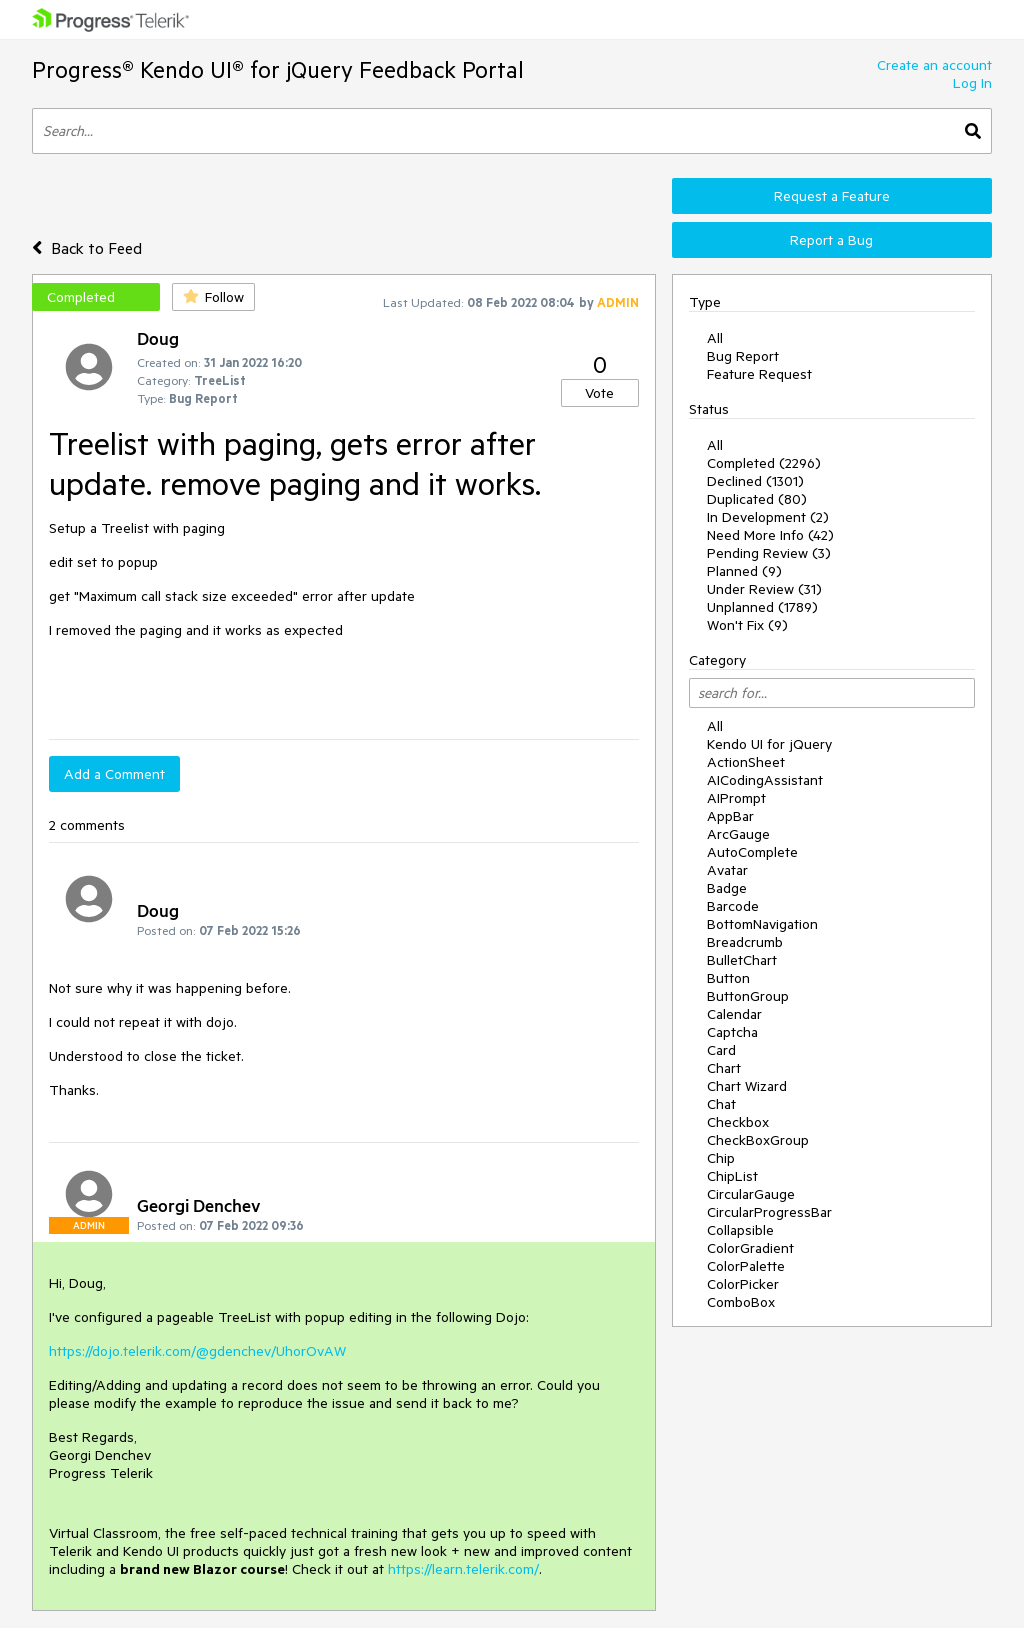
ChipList (732, 1176)
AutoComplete (752, 852)
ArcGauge (738, 834)
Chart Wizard (747, 1086)
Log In (972, 83)
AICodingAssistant (765, 780)
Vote (599, 393)
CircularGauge (751, 1194)
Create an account (934, 65)
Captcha (732, 1032)
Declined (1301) (755, 481)
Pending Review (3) (769, 553)
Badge (727, 888)
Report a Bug (831, 240)
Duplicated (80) (757, 499)
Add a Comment (114, 774)
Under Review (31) (764, 589)
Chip (721, 1158)
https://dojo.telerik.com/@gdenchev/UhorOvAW (197, 1351)
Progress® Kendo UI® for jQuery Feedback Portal (278, 69)
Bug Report (743, 356)
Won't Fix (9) (747, 625)
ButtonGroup (748, 996)
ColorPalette (746, 1266)
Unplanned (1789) (762, 607)
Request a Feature (832, 196)
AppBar (730, 816)
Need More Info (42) (770, 535)
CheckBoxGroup (758, 1140)
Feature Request (759, 374)
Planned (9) (744, 571)
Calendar (734, 1014)
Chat (721, 1104)
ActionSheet (746, 762)
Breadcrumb (745, 942)
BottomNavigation (762, 924)
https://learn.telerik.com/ (463, 1569)
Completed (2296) (764, 463)
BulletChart (742, 960)
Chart (724, 1068)
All (715, 338)
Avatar (727, 870)
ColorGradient (750, 1248)
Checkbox (738, 1122)
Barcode (733, 906)
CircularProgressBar (769, 1212)
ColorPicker (743, 1284)
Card (721, 1050)
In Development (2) (768, 517)
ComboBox (741, 1302)
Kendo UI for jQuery (769, 744)
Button (728, 978)
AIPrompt (736, 798)
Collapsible (740, 1230)
